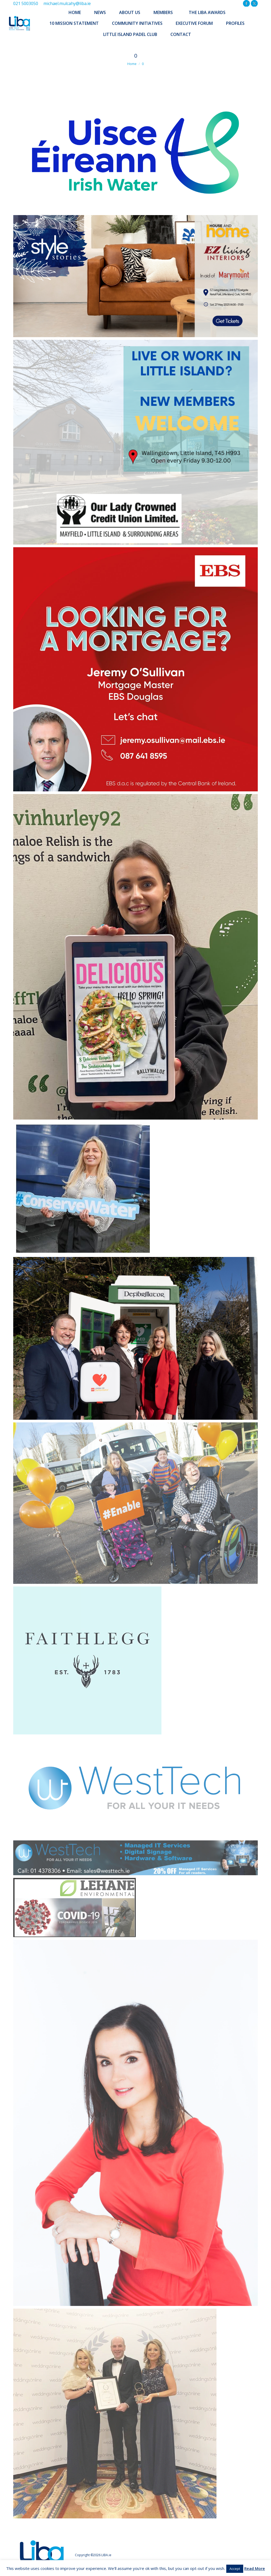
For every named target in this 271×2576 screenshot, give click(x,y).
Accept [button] (234, 2568)
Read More (254, 2568)
